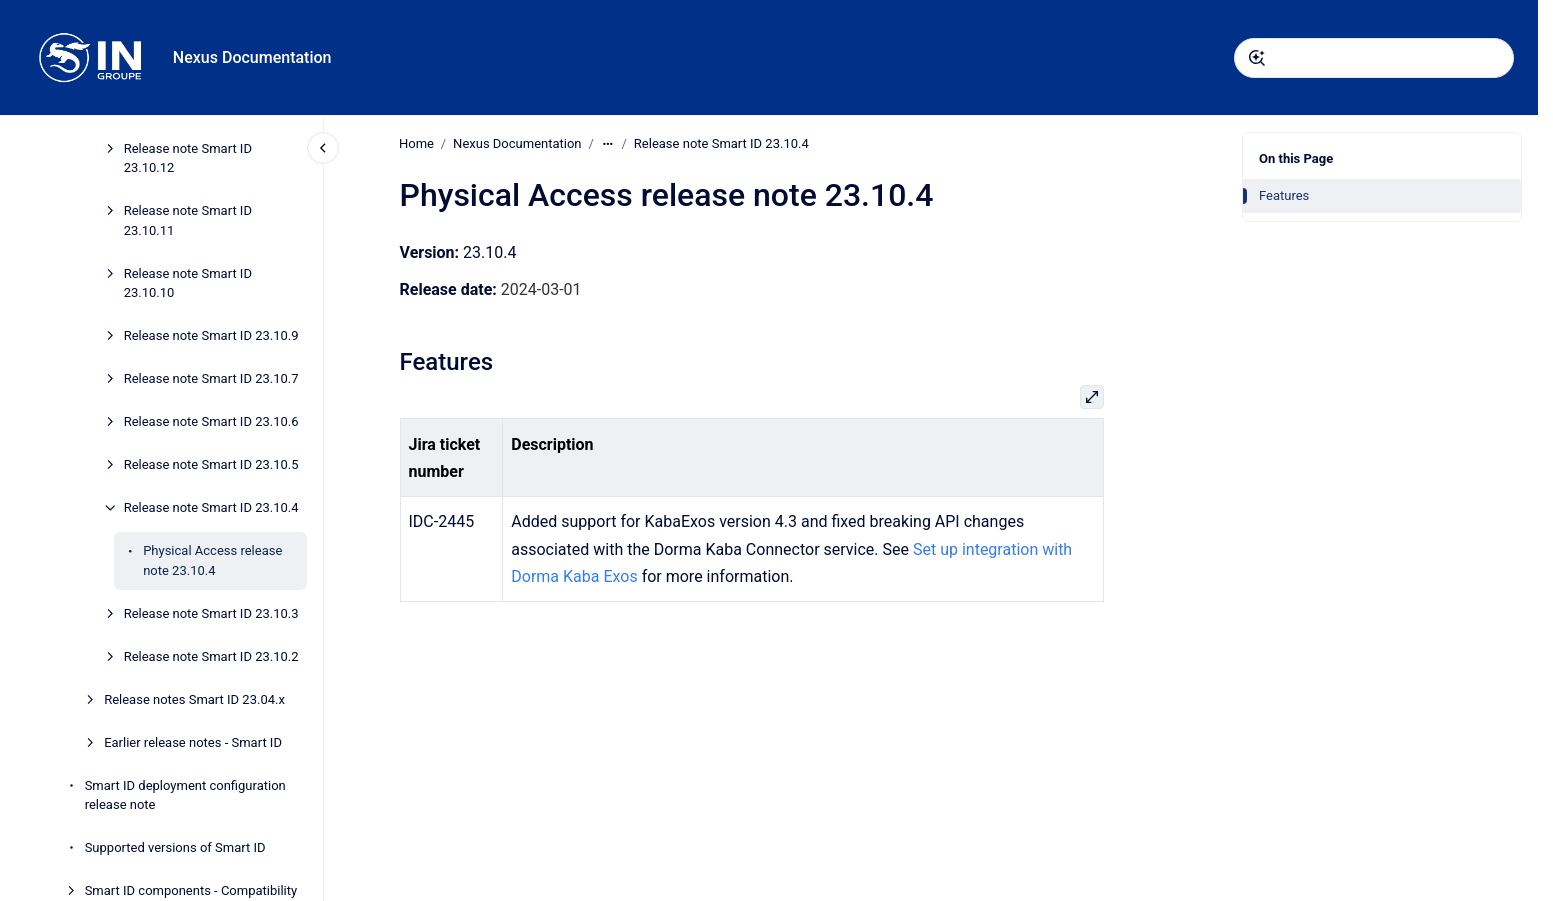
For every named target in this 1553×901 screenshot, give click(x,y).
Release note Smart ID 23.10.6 (211, 421)
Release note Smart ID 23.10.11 (188, 220)
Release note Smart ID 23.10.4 (211, 507)
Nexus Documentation (252, 57)
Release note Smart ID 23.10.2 (211, 656)
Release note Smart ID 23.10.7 (211, 378)
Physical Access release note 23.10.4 (212, 560)
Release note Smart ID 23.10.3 (211, 613)
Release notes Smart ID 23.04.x (194, 699)
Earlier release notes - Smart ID (193, 742)
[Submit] (1257, 58)
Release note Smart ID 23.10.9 (211, 335)
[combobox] (1374, 58)
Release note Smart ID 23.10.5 (211, 464)
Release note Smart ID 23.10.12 (188, 158)
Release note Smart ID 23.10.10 (188, 283)
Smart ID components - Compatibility (191, 890)
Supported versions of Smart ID (175, 847)
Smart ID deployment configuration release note (185, 795)
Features (1284, 195)
